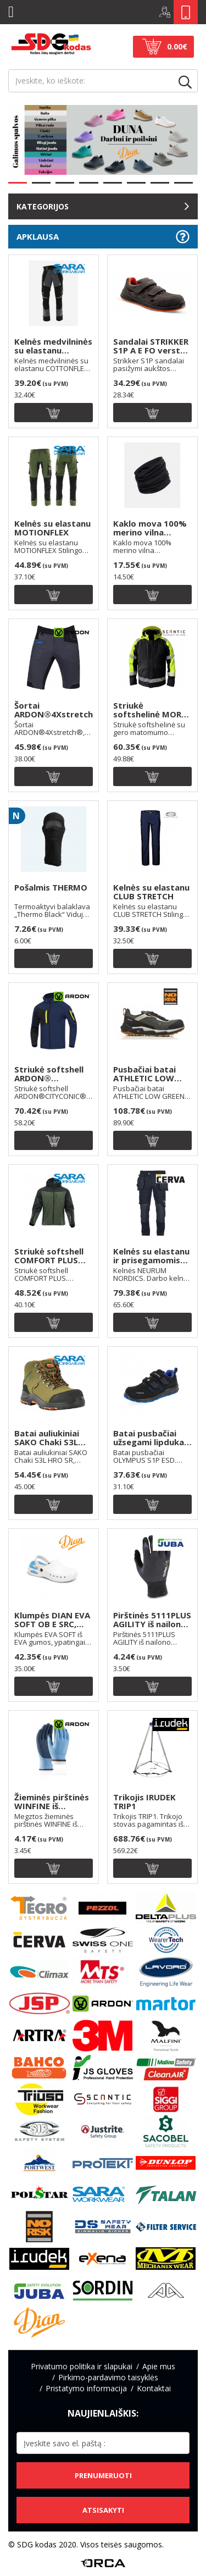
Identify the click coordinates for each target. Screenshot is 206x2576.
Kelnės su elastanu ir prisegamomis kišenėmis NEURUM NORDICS (152, 1256)
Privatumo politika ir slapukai (81, 2366)
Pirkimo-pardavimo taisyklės (108, 2377)
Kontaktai (154, 2388)
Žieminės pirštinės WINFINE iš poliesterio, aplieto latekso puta (51, 1802)
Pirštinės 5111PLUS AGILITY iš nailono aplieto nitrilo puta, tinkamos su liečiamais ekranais (152, 1620)
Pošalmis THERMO (50, 888)
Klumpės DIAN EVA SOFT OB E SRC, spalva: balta (52, 1620)
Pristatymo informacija (86, 2388)
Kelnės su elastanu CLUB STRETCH (151, 892)
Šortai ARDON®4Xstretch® (53, 710)
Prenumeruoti (103, 2475)
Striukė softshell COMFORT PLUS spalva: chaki (48, 1256)
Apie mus (158, 2366)
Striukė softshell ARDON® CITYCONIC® (48, 1074)
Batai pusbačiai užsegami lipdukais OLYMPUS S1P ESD (152, 1438)
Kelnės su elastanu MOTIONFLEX (52, 528)
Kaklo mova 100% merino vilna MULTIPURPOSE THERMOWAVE (150, 528)
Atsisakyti (103, 2510)
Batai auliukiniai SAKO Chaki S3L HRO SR (46, 1438)
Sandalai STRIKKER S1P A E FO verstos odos (151, 346)
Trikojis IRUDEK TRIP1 (144, 1802)
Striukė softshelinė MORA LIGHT (150, 710)
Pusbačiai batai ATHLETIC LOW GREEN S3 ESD (144, 1074)
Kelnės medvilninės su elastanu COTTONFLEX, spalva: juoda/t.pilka (53, 346)
